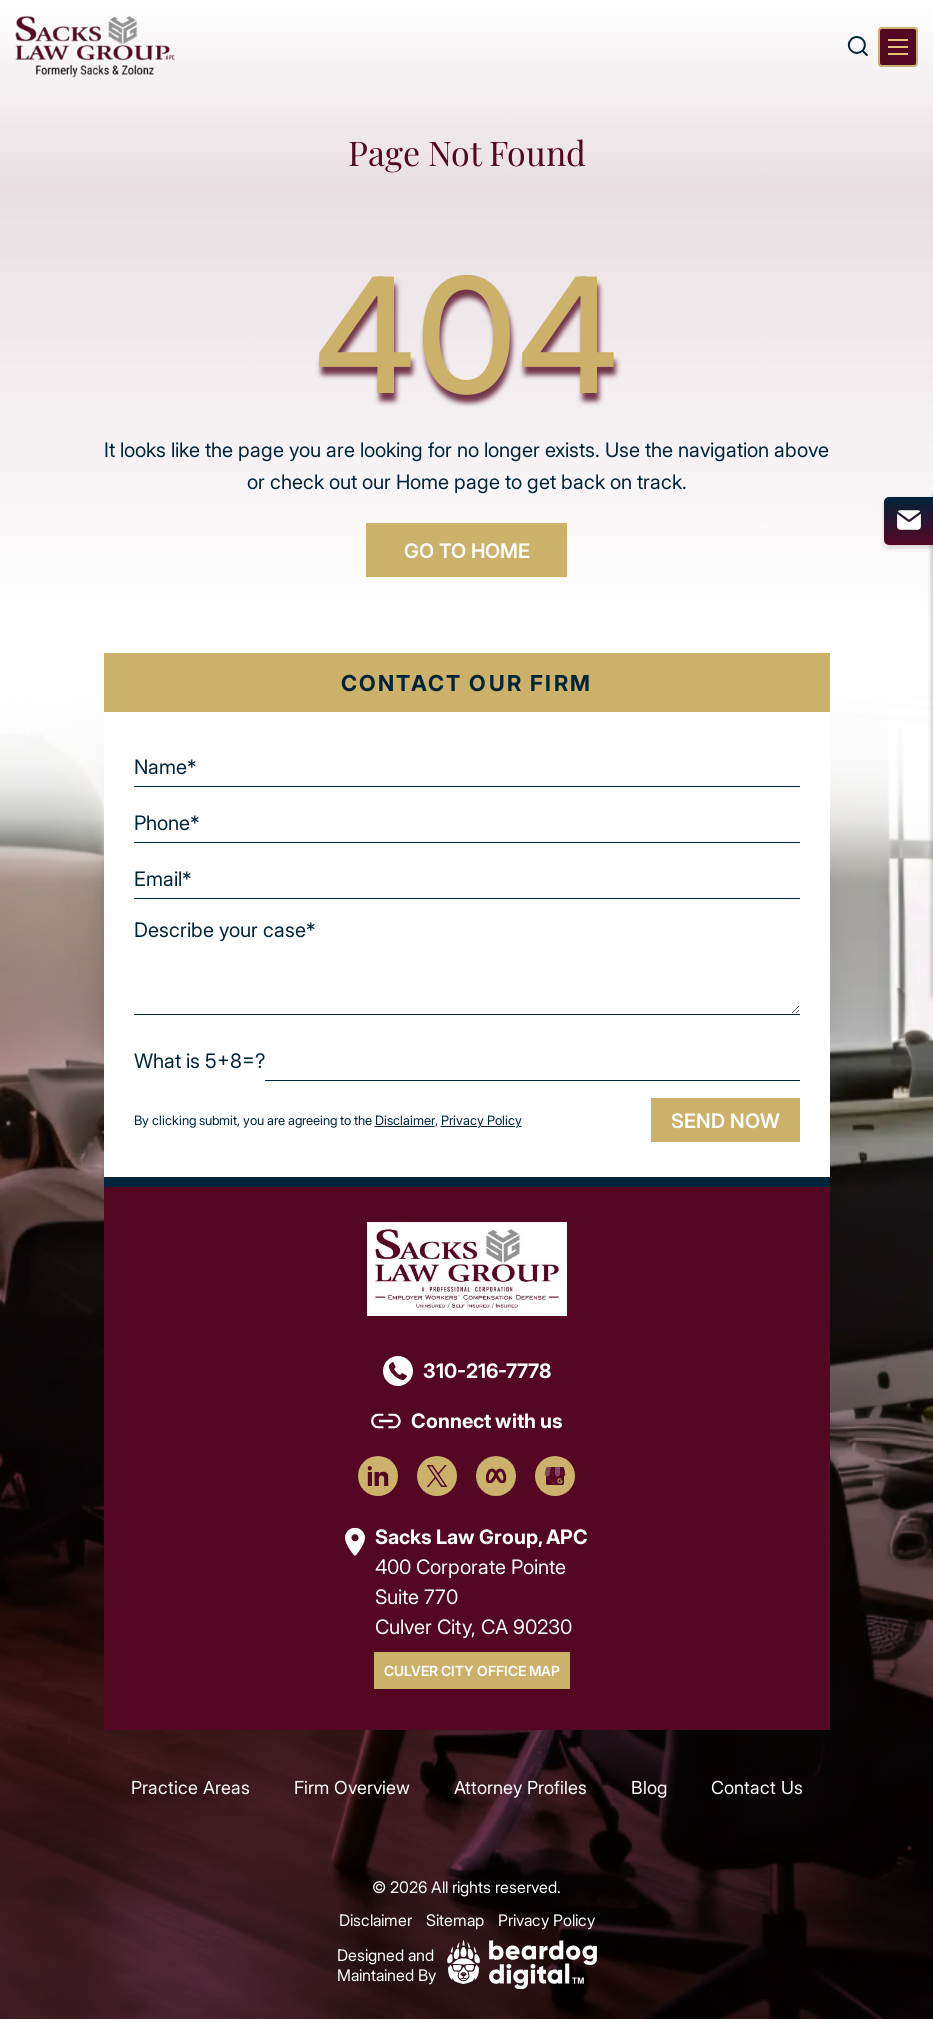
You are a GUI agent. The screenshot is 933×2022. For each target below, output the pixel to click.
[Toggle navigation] (898, 47)
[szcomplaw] (95, 46)
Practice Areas (190, 1790)
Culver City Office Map (472, 1672)
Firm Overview (352, 1790)
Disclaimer (404, 1122)
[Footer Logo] (467, 1269)
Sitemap (455, 1922)
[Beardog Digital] (522, 1964)
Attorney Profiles (520, 1790)
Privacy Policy (480, 1122)
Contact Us (757, 1790)
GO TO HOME (467, 550)
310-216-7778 (487, 1372)
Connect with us (487, 1422)
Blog (649, 1790)
